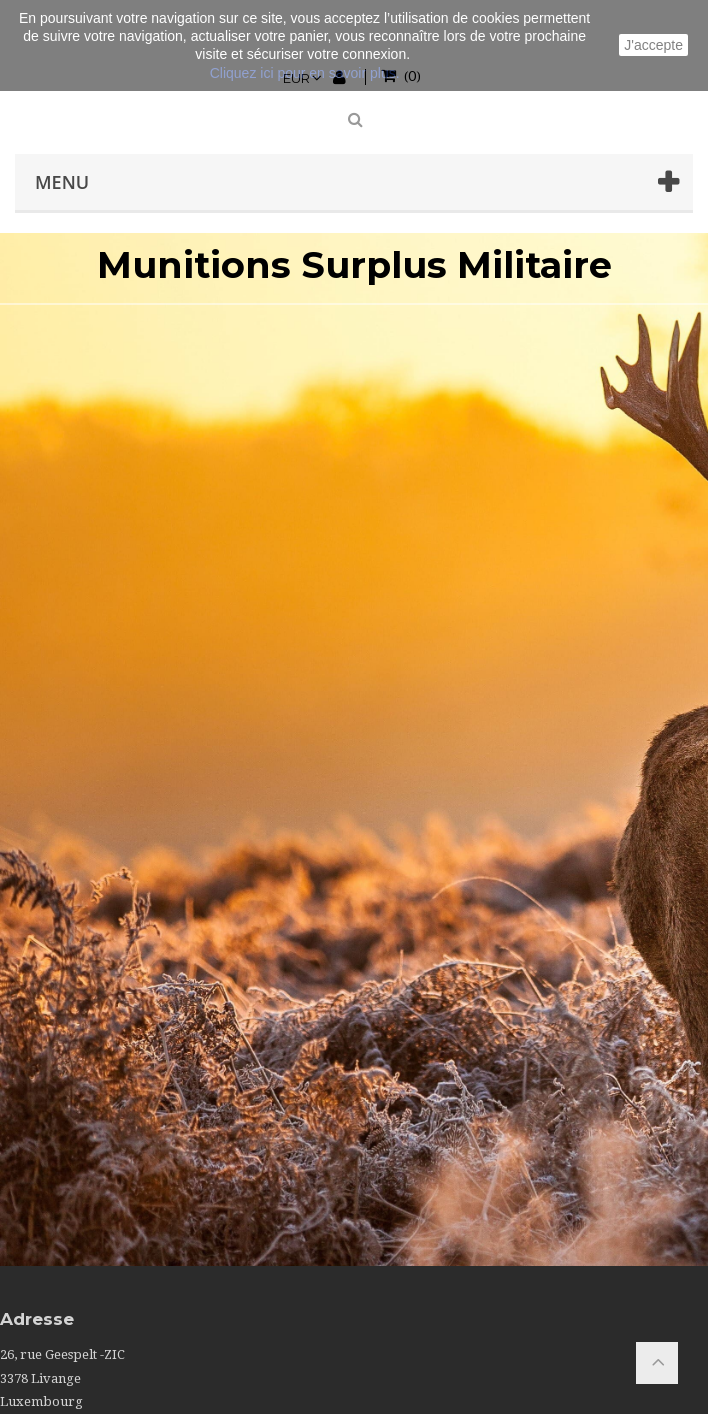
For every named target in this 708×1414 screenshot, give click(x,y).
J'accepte (653, 45)
